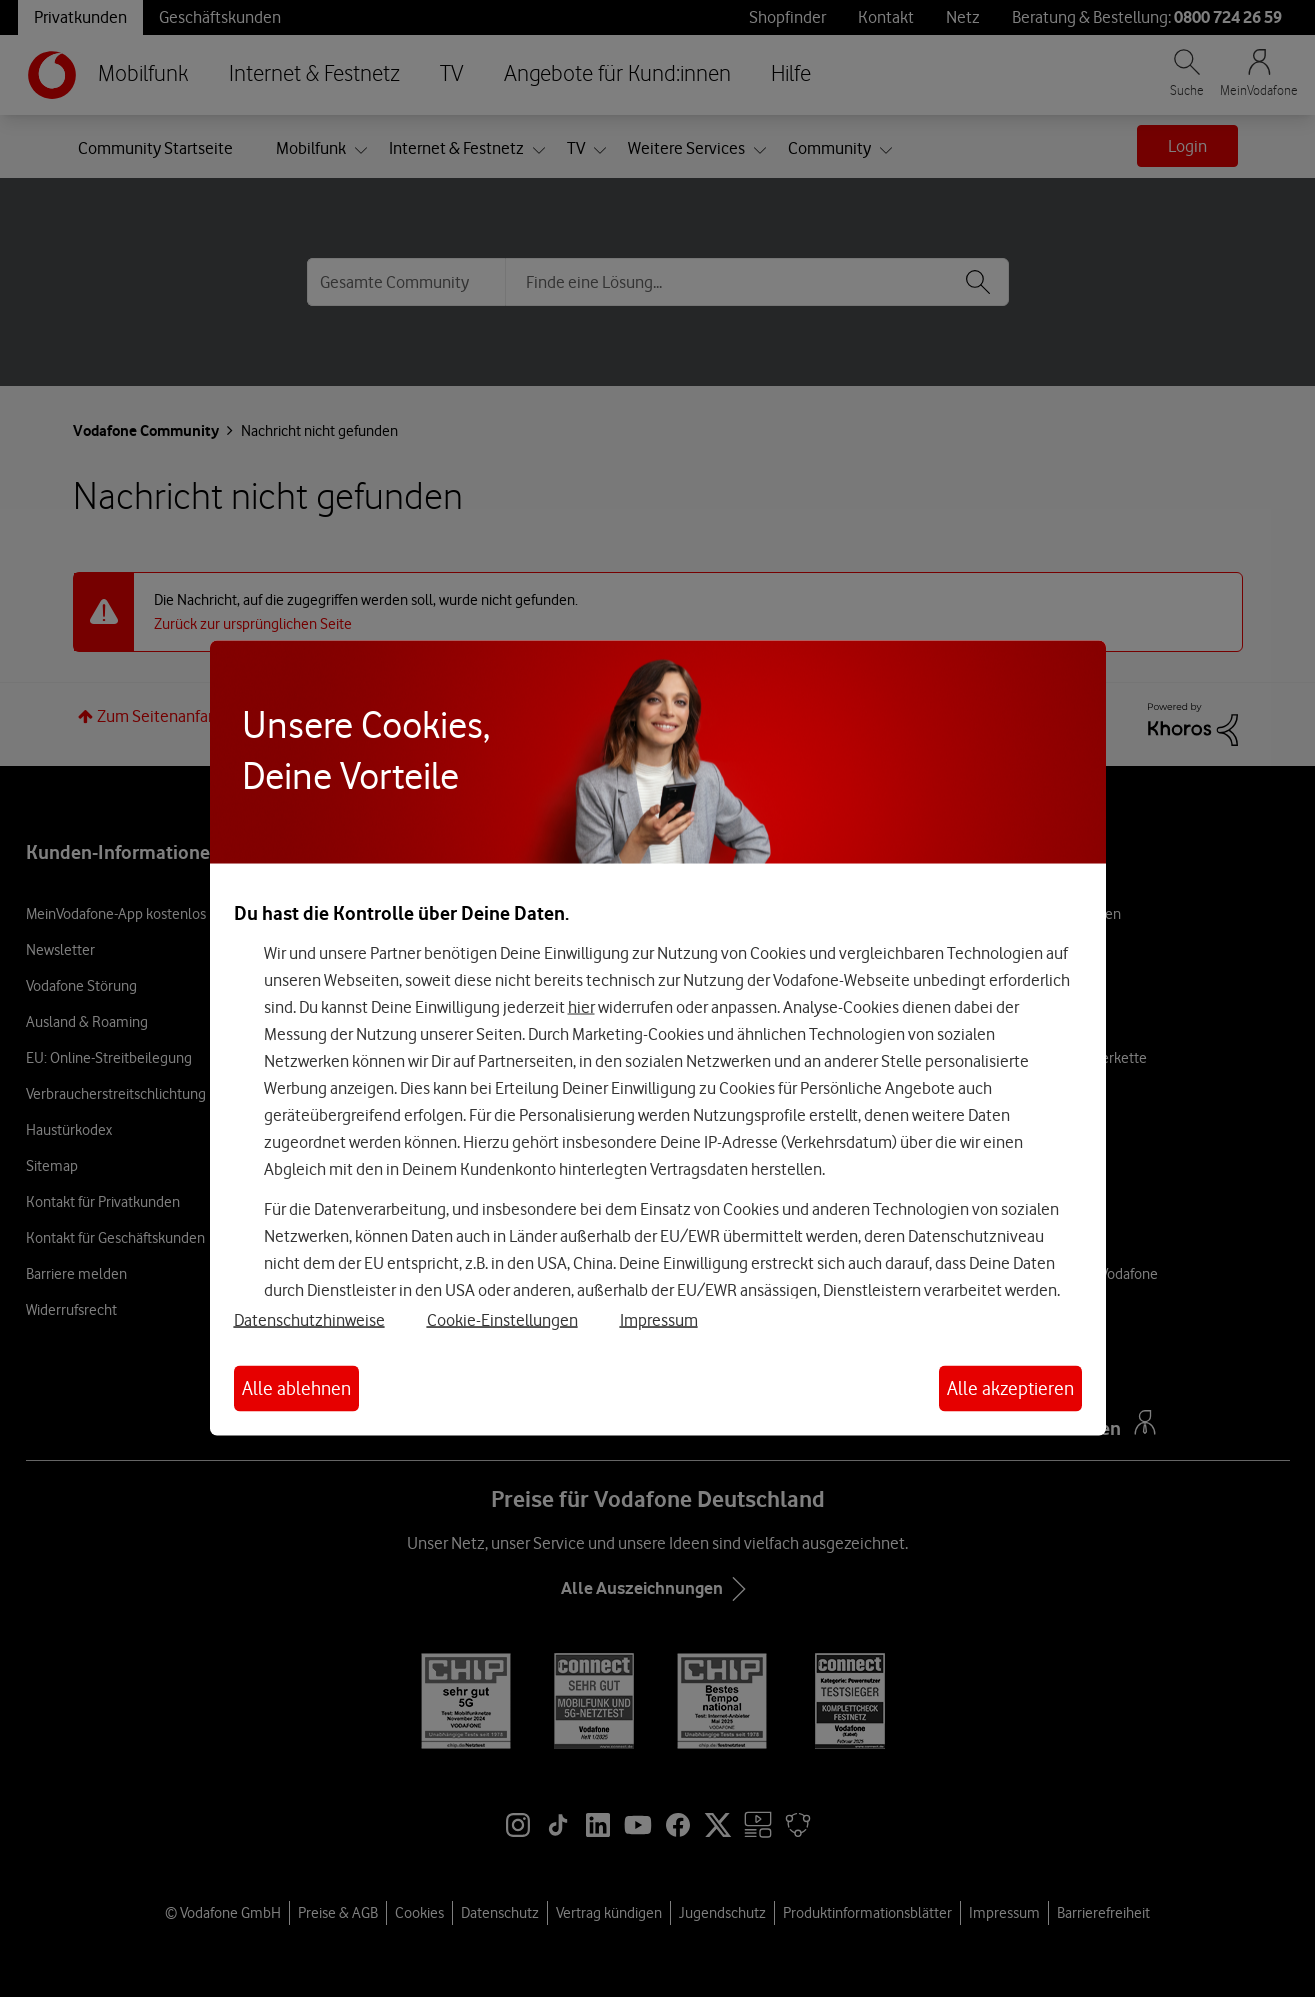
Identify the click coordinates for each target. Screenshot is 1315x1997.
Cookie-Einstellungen (502, 1320)
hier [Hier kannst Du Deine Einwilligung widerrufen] (581, 1006)
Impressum (659, 1320)
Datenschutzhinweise (309, 1320)
